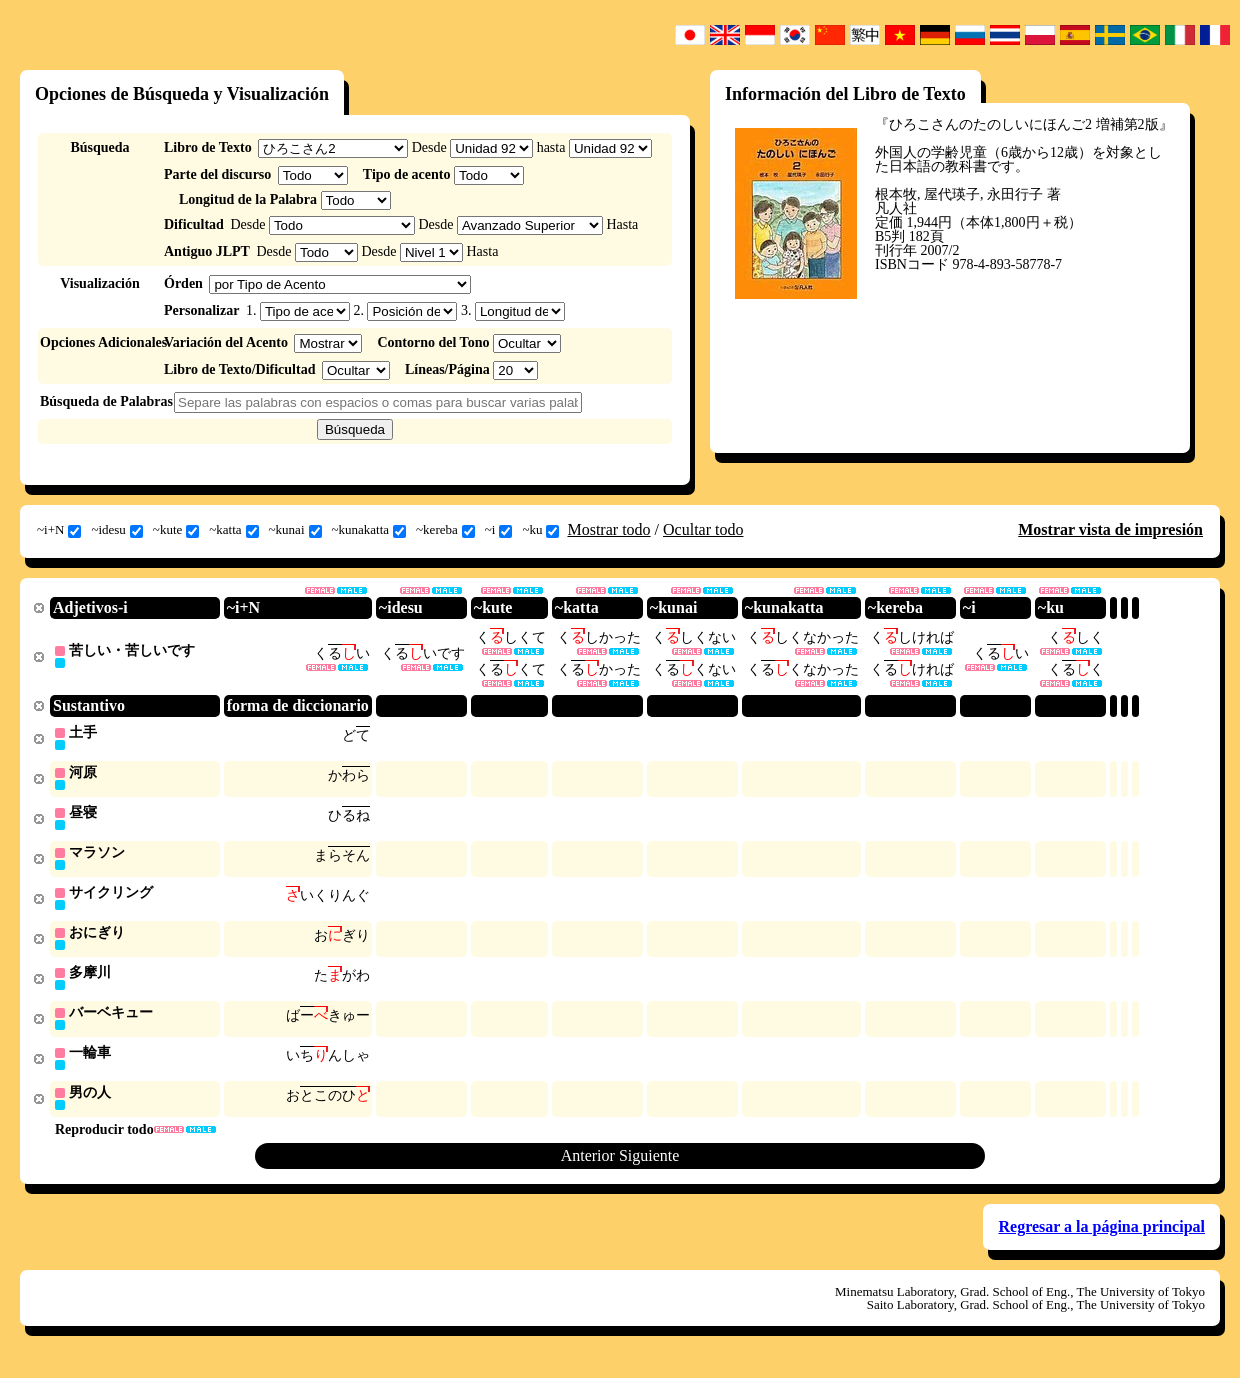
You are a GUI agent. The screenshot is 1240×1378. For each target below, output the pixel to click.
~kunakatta (369, 530)
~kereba (445, 530)
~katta (233, 530)
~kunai (295, 530)
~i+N (59, 530)
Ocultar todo (703, 529)
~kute (176, 530)
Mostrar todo (608, 529)
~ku (540, 530)
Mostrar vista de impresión (1110, 529)
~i (499, 530)
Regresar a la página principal (1101, 1238)
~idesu (116, 530)
